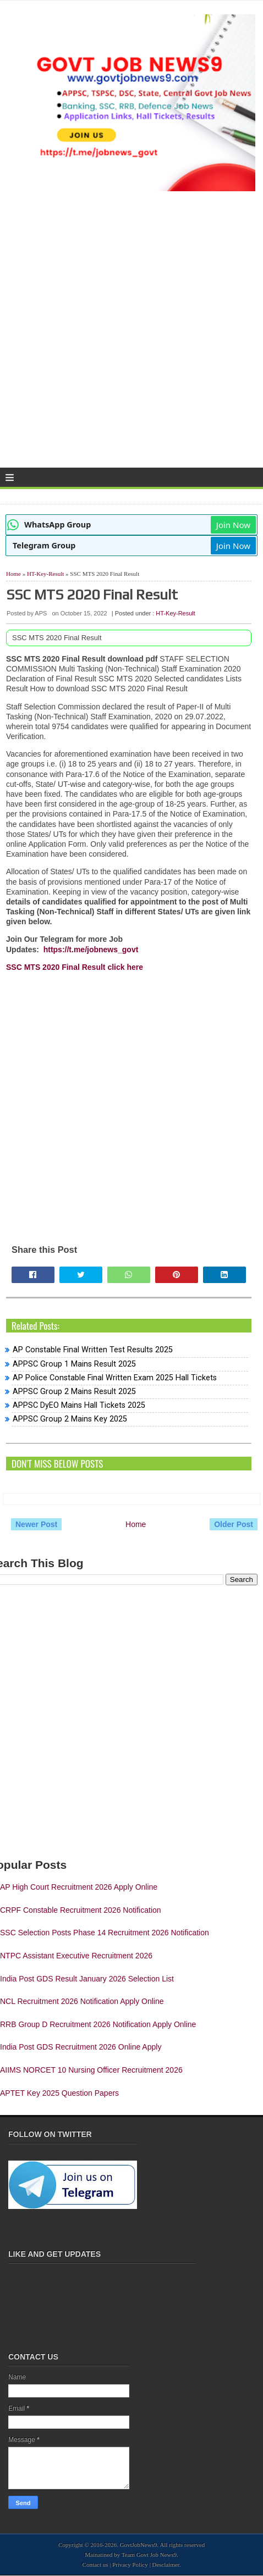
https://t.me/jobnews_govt (91, 949)
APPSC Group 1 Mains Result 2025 (74, 1364)
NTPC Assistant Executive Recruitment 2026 (76, 1955)
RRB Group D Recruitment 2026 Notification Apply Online (98, 2024)
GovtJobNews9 (138, 2544)
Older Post (233, 1524)
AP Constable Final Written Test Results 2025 (93, 1349)
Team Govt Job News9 (149, 2554)
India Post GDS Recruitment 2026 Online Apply (80, 2046)
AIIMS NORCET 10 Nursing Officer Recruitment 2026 (91, 2070)
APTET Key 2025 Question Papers (59, 2093)
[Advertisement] (131, 333)
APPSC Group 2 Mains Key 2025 (70, 1419)
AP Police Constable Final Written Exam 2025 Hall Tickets (115, 1378)
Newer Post (36, 1524)
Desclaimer (165, 2564)
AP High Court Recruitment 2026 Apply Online (78, 1887)
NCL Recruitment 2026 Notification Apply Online (82, 2001)
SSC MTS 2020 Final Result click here (74, 967)
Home (13, 573)
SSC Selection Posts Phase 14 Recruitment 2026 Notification (104, 1932)
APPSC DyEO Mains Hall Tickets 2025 (79, 1405)
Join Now (233, 524)
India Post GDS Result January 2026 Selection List (87, 1978)
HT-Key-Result (45, 573)
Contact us (95, 2564)
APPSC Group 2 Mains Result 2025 (74, 1391)
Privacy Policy (129, 2564)
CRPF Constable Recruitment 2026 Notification (80, 1910)
